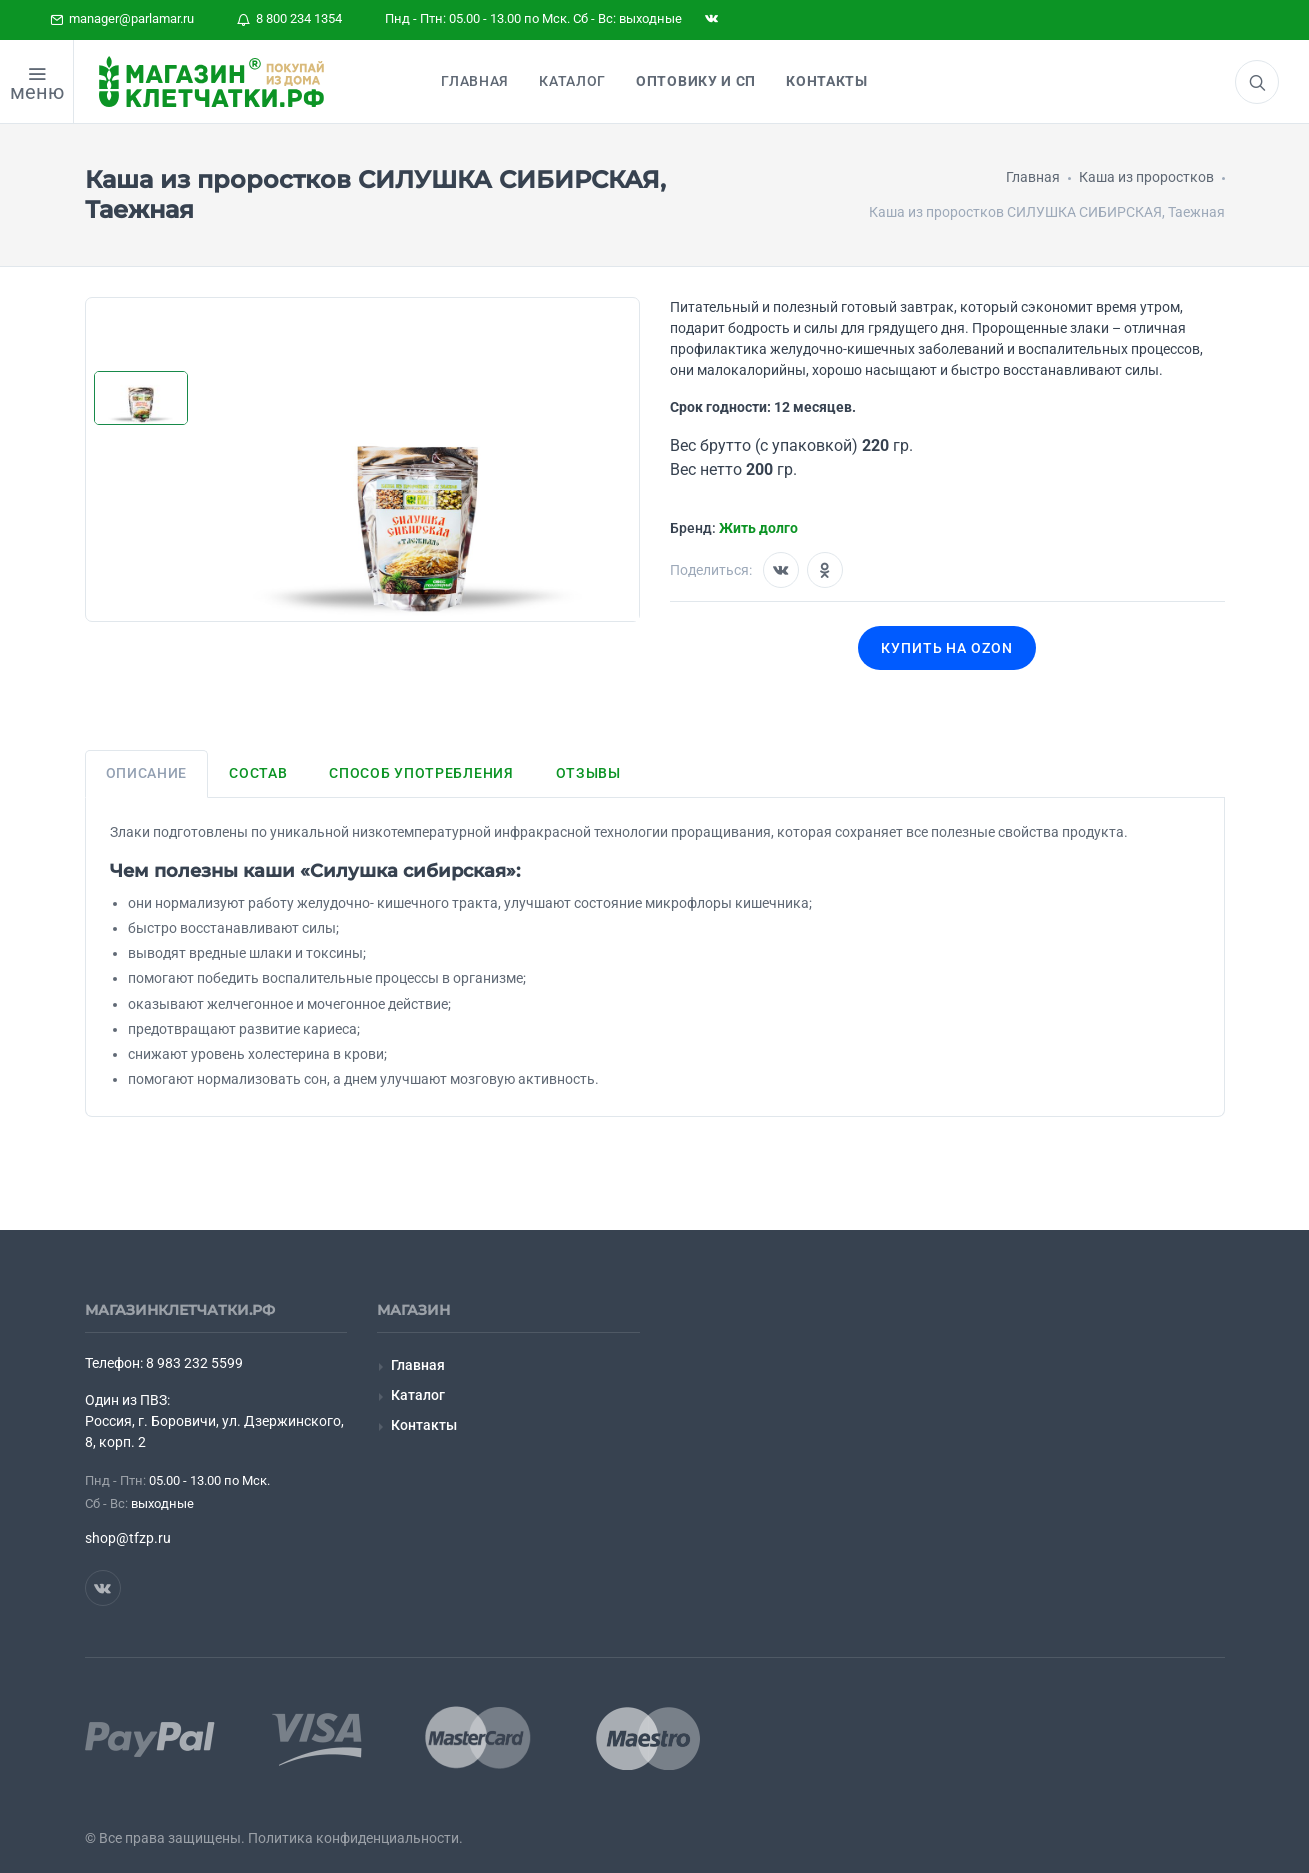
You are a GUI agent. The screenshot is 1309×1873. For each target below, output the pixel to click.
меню (37, 92)
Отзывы (588, 773)
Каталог (418, 1395)
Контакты (424, 1425)
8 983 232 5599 (194, 1363)
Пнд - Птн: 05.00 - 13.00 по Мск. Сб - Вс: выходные (533, 18)
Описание (147, 773)
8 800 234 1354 (289, 18)
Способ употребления (421, 773)
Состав (258, 773)
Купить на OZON (947, 648)
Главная (418, 1365)
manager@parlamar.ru (122, 18)
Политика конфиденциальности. (355, 1838)
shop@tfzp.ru (128, 1538)
